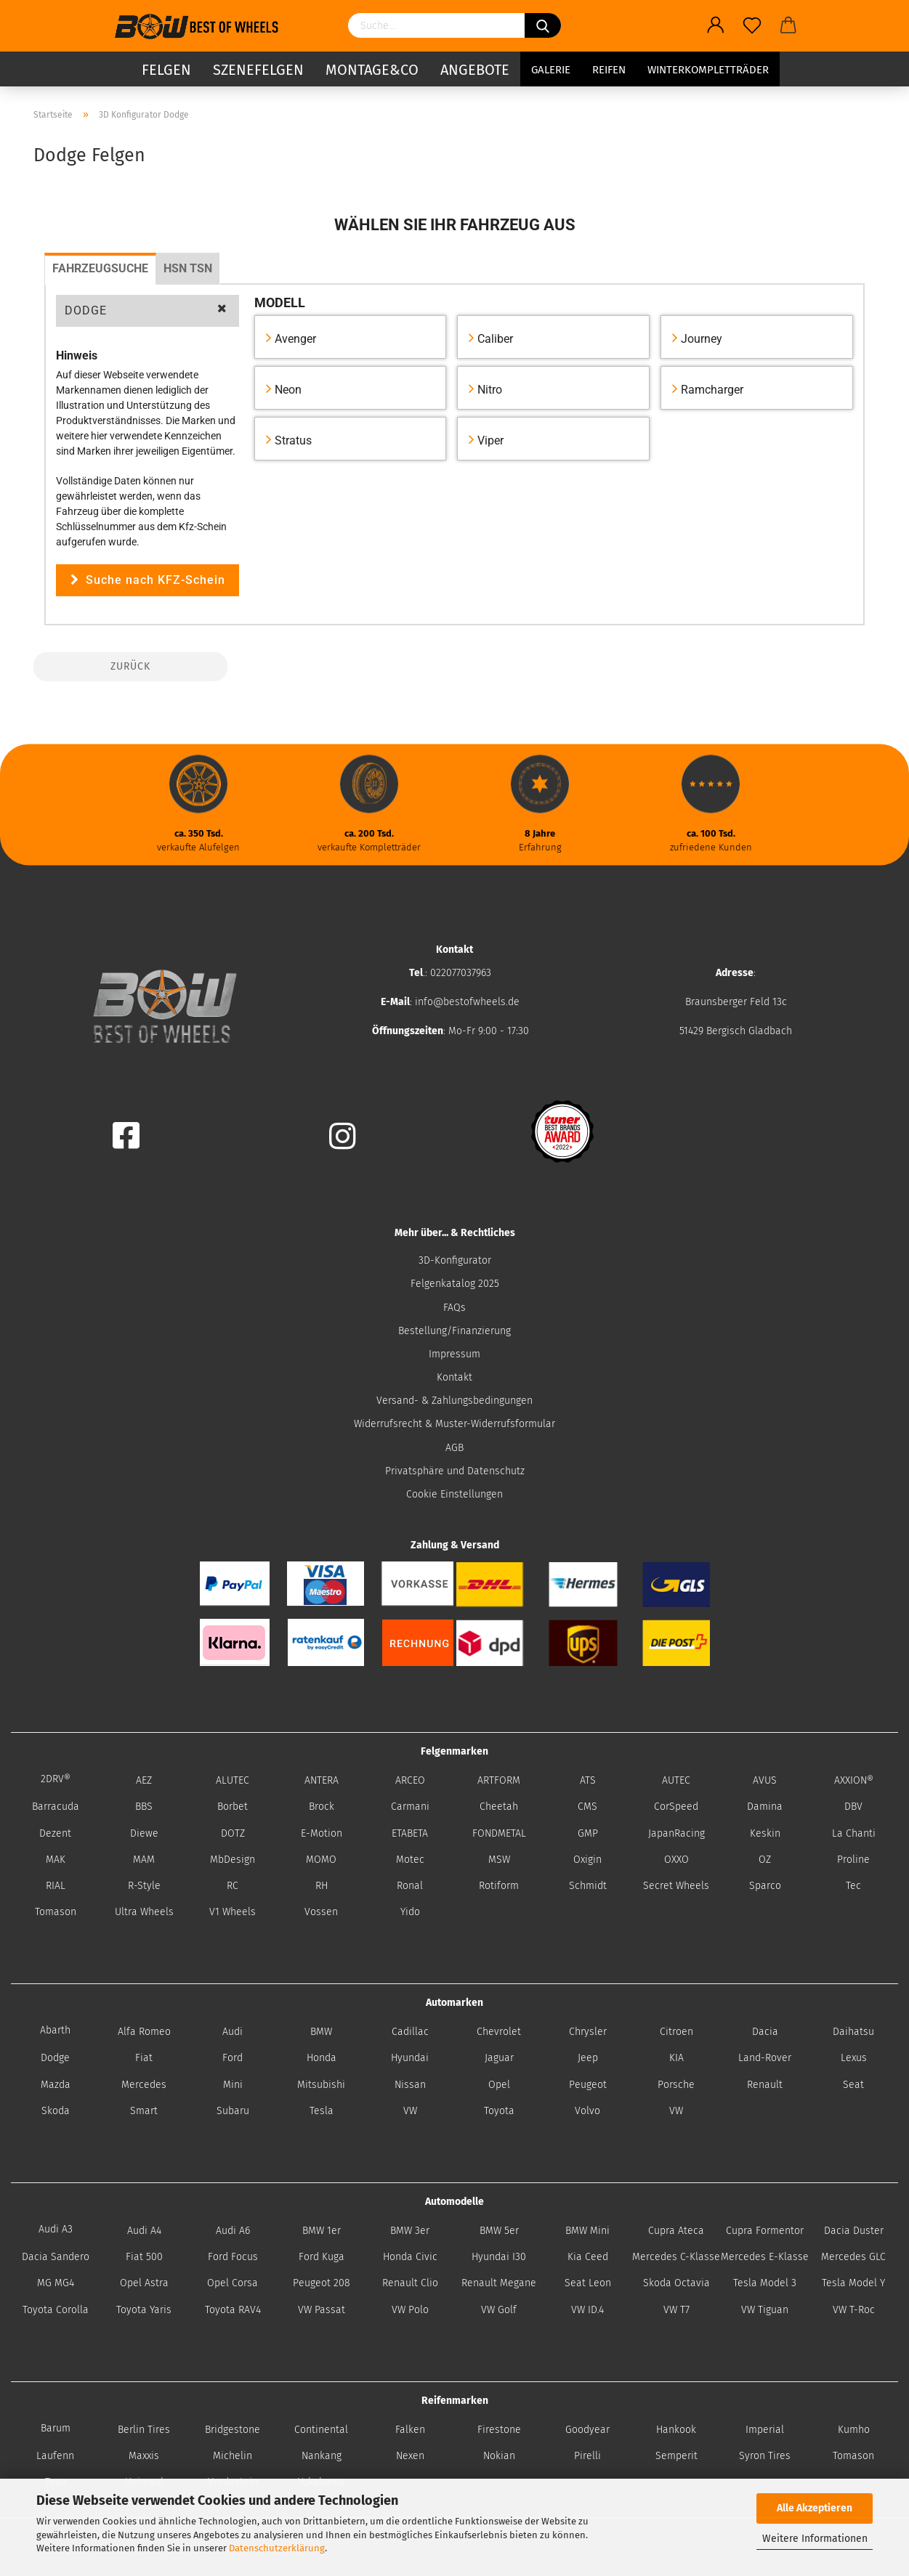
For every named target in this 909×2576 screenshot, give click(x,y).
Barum (55, 2428)
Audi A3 (56, 2229)
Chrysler (588, 2032)
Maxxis (144, 2456)
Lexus (854, 2058)
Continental (321, 2429)
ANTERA (321, 1780)
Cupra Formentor (765, 2230)
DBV (853, 1806)
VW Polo (410, 2310)
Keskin (765, 1833)
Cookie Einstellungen (454, 1494)
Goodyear (587, 2429)
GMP (588, 1833)
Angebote (474, 69)
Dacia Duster (854, 2230)
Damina (765, 1806)
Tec (853, 1886)
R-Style (144, 1886)
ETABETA (410, 1833)
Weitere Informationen (815, 2538)
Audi (232, 2032)
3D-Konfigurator (455, 1260)
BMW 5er (499, 2230)
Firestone (499, 2429)
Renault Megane (498, 2283)
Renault (765, 2085)
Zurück (130, 666)
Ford (232, 2058)
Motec (410, 1859)
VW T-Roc (854, 2310)
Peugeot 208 (321, 2283)
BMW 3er (409, 2230)
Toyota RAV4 (233, 2310)
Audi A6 (233, 2230)
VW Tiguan (764, 2310)
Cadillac (410, 2032)
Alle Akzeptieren (814, 2508)
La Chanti (854, 1833)
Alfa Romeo (144, 2032)
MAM (144, 1859)
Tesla (322, 2111)
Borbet (232, 1806)
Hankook (676, 2429)
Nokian (499, 2456)
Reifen (609, 69)
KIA (676, 2058)
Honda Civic (410, 2257)
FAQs (454, 1307)
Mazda (55, 2085)
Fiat (144, 2058)
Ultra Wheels (144, 1912)
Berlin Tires (144, 2429)
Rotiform (499, 1886)
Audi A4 (144, 2230)
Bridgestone (232, 2429)
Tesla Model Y (853, 2283)
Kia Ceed (587, 2257)
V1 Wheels (232, 1912)
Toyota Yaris (143, 2310)
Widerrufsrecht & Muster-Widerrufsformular (454, 1424)
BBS (144, 1806)
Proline (853, 1859)
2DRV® (55, 1779)
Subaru (233, 2111)
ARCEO (410, 1780)
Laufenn (55, 2456)
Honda (321, 2058)
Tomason (55, 1912)
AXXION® (853, 1780)
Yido (410, 1912)
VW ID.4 (587, 2310)
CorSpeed (676, 1806)
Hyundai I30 (499, 2257)
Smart (144, 2111)
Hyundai (410, 2058)
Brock (321, 1806)
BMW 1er (321, 2230)
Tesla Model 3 (764, 2283)
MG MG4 (55, 2283)
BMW (321, 2032)
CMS (587, 1806)
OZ (765, 1859)
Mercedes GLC (853, 2257)
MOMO (321, 1859)
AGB (454, 1448)
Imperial (765, 2429)
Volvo (587, 2111)
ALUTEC (232, 1780)
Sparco (765, 1886)
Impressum (454, 1354)
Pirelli (587, 2456)
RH (321, 1886)
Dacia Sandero (55, 2257)
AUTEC (676, 1780)
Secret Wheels (676, 1886)
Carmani (410, 1806)
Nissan (410, 2085)
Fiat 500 (144, 2257)
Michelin (232, 2456)
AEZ (144, 1780)
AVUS (765, 1780)
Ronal (410, 1886)
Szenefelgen (258, 69)
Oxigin (587, 1859)
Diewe (144, 1833)
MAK (55, 1859)
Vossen (321, 1912)
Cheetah (499, 1806)
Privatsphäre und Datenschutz (455, 1471)
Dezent (55, 1833)
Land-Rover (764, 2058)
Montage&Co (372, 69)
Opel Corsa (232, 2283)
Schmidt (588, 1886)
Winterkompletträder (708, 69)
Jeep (588, 2058)
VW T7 (676, 2310)
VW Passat (321, 2310)
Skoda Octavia (676, 2283)
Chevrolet (499, 2032)
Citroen (676, 2032)
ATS (588, 1780)
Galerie (550, 69)
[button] (147, 311)
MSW (499, 1859)
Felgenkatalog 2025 (455, 1283)
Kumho (854, 2429)
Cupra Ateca (676, 2230)
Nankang (322, 2456)
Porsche (676, 2085)
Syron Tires (765, 2456)
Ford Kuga (321, 2257)
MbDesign (232, 1859)
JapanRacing (676, 1833)
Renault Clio (410, 2283)
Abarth (55, 2030)
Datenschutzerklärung (277, 2548)
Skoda (55, 2111)
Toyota (499, 2111)
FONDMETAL (499, 1833)
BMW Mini (587, 2230)
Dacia (765, 2032)
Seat (853, 2085)
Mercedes (143, 2085)
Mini (233, 2085)
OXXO (676, 1859)
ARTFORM (498, 1780)
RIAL (55, 1886)
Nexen (410, 2456)
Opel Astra (144, 2283)
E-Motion (321, 1833)
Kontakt (454, 1377)
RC (232, 1886)
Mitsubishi (321, 2085)
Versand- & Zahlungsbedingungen (454, 1400)
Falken (410, 2429)
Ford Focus (233, 2257)
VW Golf (499, 2310)
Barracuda (55, 1806)
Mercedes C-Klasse (676, 2257)
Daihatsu (853, 2032)
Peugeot (588, 2085)
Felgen (166, 69)
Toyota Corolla (56, 2310)
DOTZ (233, 1833)
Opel (499, 2085)
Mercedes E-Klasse (765, 2257)
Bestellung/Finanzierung (454, 1331)
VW (410, 2111)
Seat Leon (588, 2283)
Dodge (55, 2058)
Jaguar (499, 2058)
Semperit (676, 2456)
